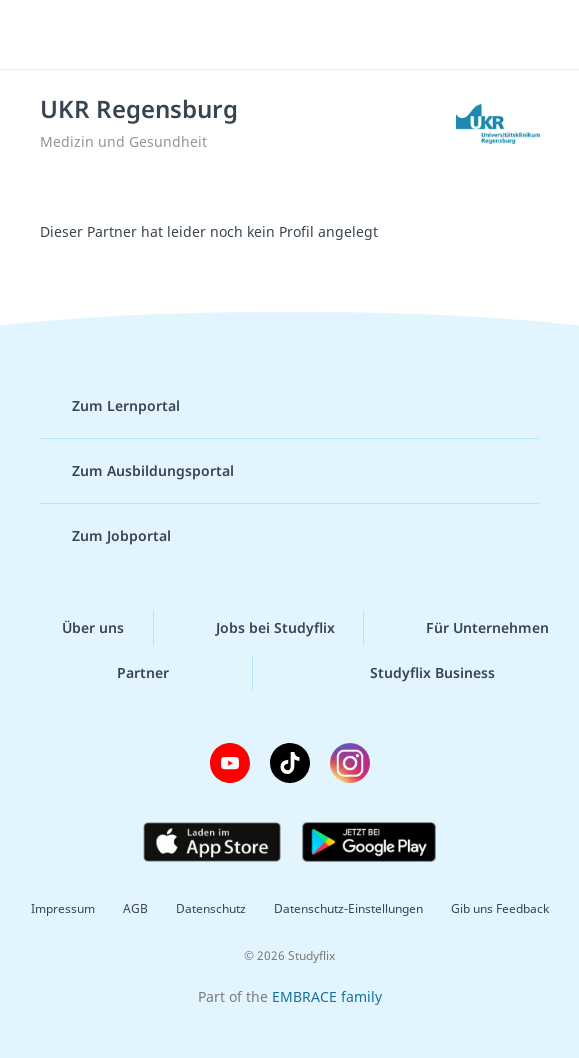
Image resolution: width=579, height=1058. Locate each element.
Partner (127, 673)
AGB (135, 908)
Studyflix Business (416, 673)
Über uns (77, 628)
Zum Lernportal (110, 406)
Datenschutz (211, 908)
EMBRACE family (327, 996)
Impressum (63, 908)
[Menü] (45, 35)
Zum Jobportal (105, 536)
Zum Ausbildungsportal (137, 471)
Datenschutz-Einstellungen (348, 908)
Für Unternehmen (471, 628)
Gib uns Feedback (500, 908)
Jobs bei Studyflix (259, 628)
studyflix (306, 35)
